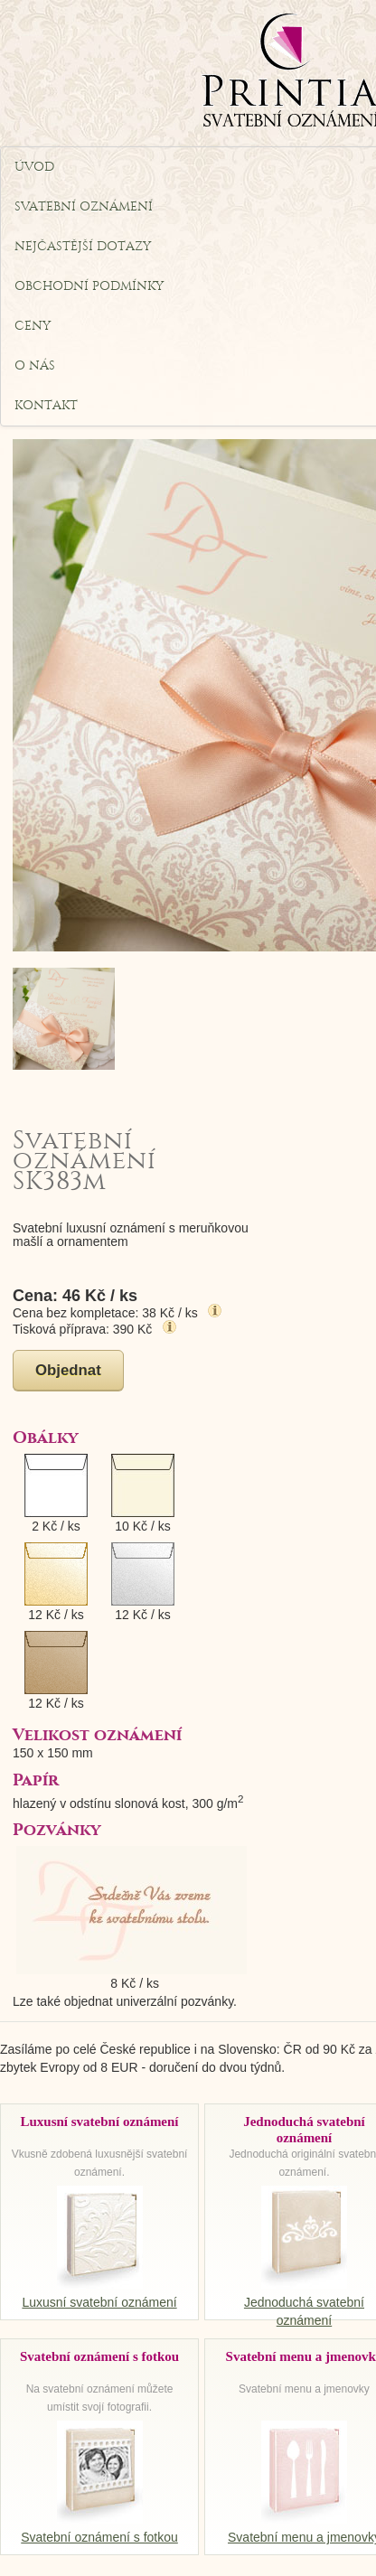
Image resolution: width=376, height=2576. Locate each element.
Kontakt (21, 405)
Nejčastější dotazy (21, 246)
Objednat (68, 1370)
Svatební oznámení (21, 206)
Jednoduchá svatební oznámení (304, 2302)
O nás (21, 365)
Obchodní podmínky (21, 286)
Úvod (21, 166)
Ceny (21, 325)
